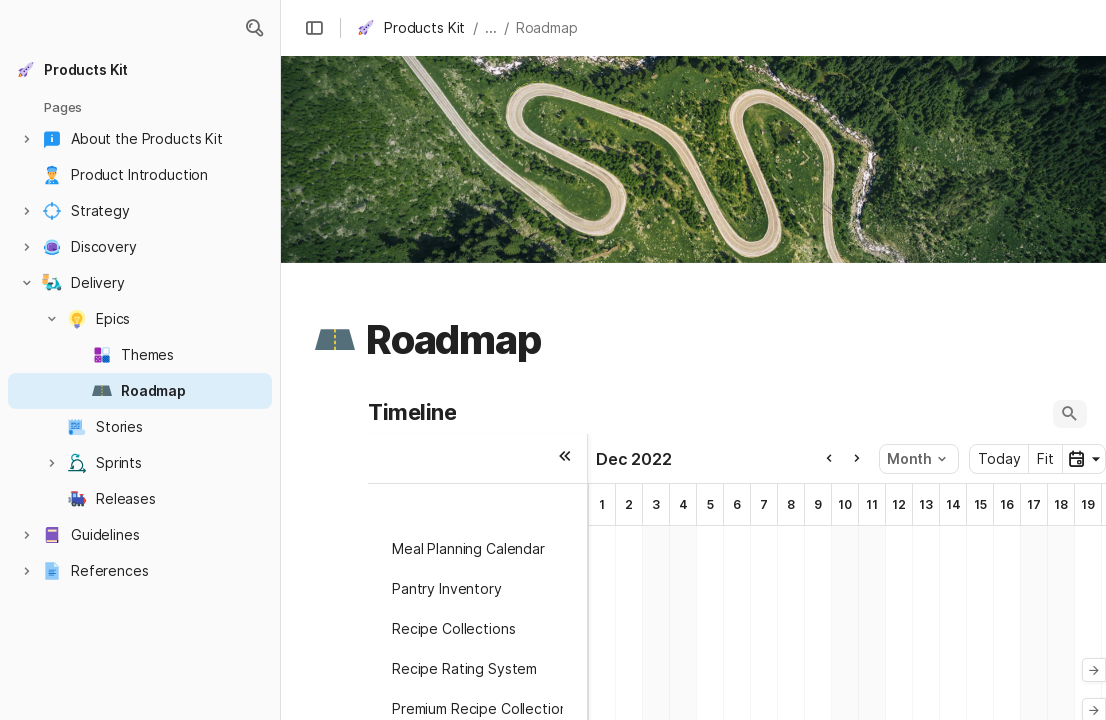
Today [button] (999, 458)
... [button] (491, 27)
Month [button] (916, 458)
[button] (254, 28)
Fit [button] (1045, 458)
